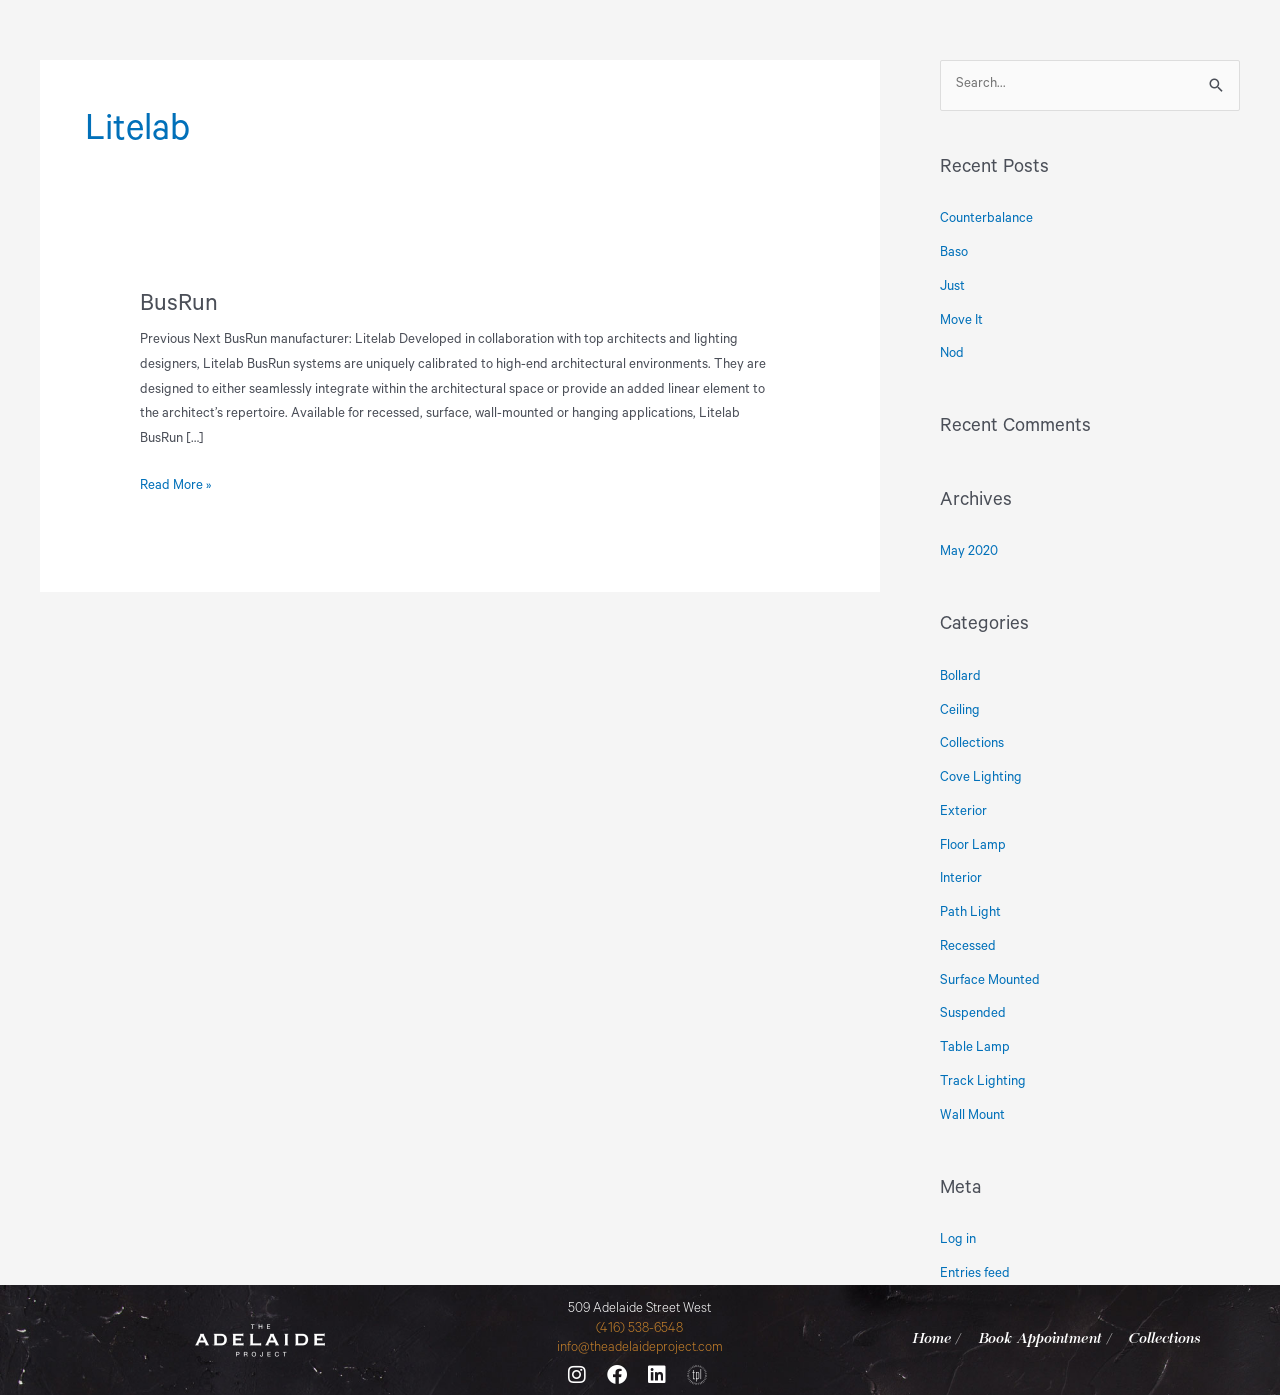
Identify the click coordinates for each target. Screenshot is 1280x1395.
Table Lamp (975, 1048)
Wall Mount (972, 1116)
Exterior (963, 812)
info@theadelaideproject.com (640, 1348)
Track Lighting (983, 1082)
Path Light (970, 913)
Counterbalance (986, 219)
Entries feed (975, 1274)
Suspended (973, 1014)
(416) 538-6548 (639, 1329)
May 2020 (969, 552)
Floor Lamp (973, 846)
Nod (952, 354)
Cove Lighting (981, 778)
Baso (954, 253)
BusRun (179, 306)
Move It (961, 321)
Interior (961, 879)
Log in (958, 1240)
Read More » (175, 484)
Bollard (960, 677)
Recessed (968, 947)
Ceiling (960, 711)
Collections (972, 744)
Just (952, 287)
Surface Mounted (990, 981)
